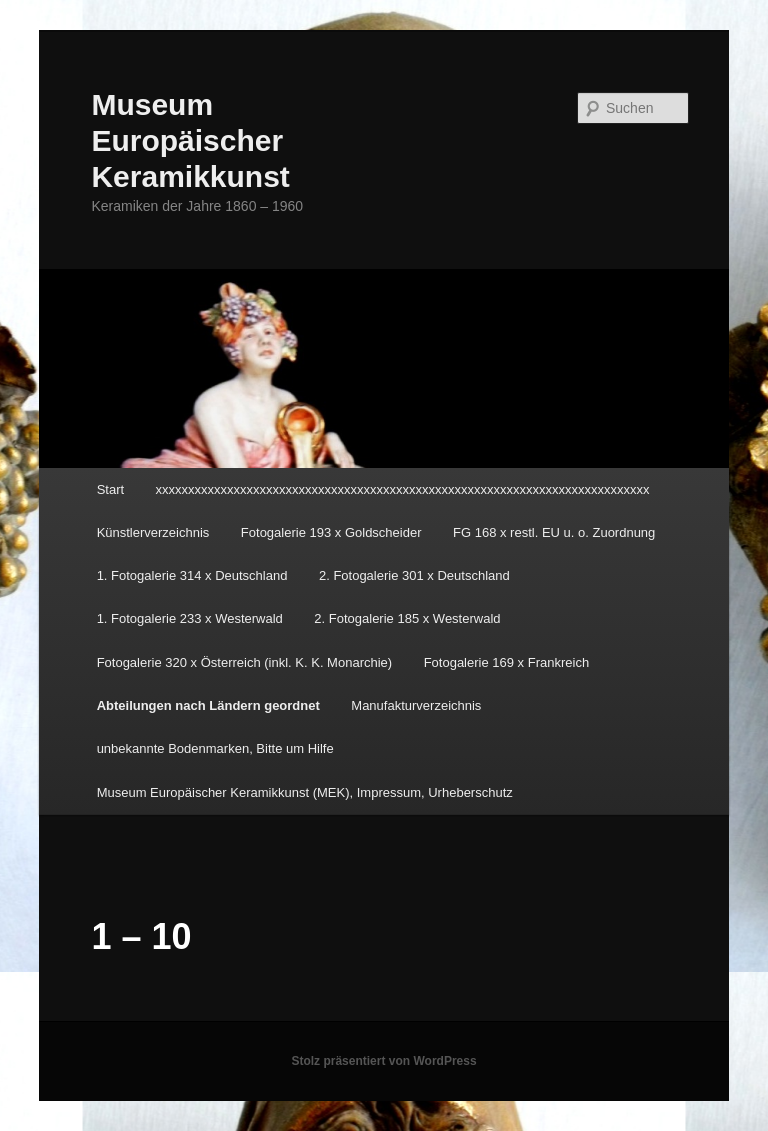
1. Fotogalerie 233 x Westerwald (190, 618)
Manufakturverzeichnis (416, 705)
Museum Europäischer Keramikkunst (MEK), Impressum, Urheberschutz (305, 792)
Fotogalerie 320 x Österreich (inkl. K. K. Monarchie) (245, 662)
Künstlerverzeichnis (153, 532)
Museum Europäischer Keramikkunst (190, 140)
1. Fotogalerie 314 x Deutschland (192, 575)
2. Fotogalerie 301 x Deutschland (414, 575)
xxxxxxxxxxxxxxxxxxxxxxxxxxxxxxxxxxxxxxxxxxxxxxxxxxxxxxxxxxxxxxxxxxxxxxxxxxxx (403, 489)
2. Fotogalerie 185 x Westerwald (407, 618)
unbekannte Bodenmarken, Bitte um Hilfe (215, 748)
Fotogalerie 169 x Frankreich (506, 662)
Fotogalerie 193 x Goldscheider (331, 532)
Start (110, 489)
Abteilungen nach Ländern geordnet (208, 705)
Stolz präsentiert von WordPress (383, 1061)
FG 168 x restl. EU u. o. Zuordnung (554, 532)
